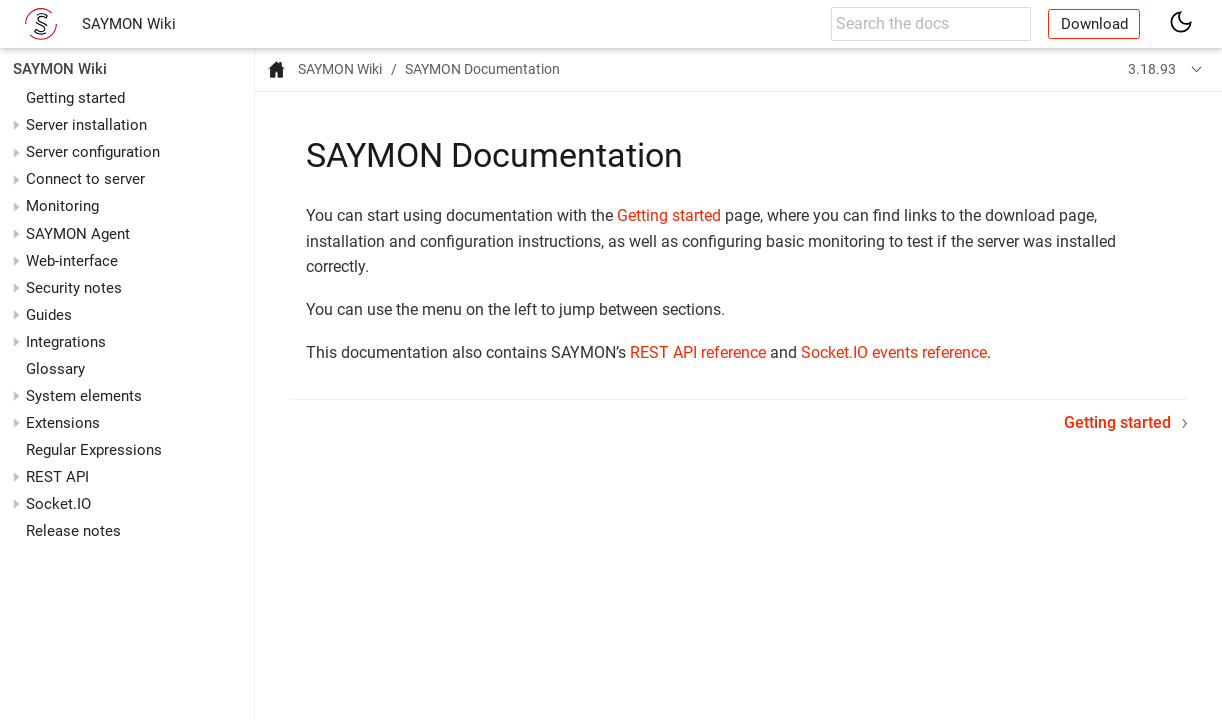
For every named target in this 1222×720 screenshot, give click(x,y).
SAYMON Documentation (482, 69)
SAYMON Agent (78, 234)
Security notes (74, 288)
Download (1094, 24)
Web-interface (72, 261)
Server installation (86, 125)
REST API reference (698, 352)
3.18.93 (1152, 69)
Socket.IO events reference (894, 352)
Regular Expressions (94, 450)
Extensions (63, 423)
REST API (57, 477)
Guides (49, 315)
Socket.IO (58, 504)
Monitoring (62, 206)
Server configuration (93, 152)
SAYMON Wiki (129, 24)
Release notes (73, 531)
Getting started (75, 98)
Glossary (55, 369)
